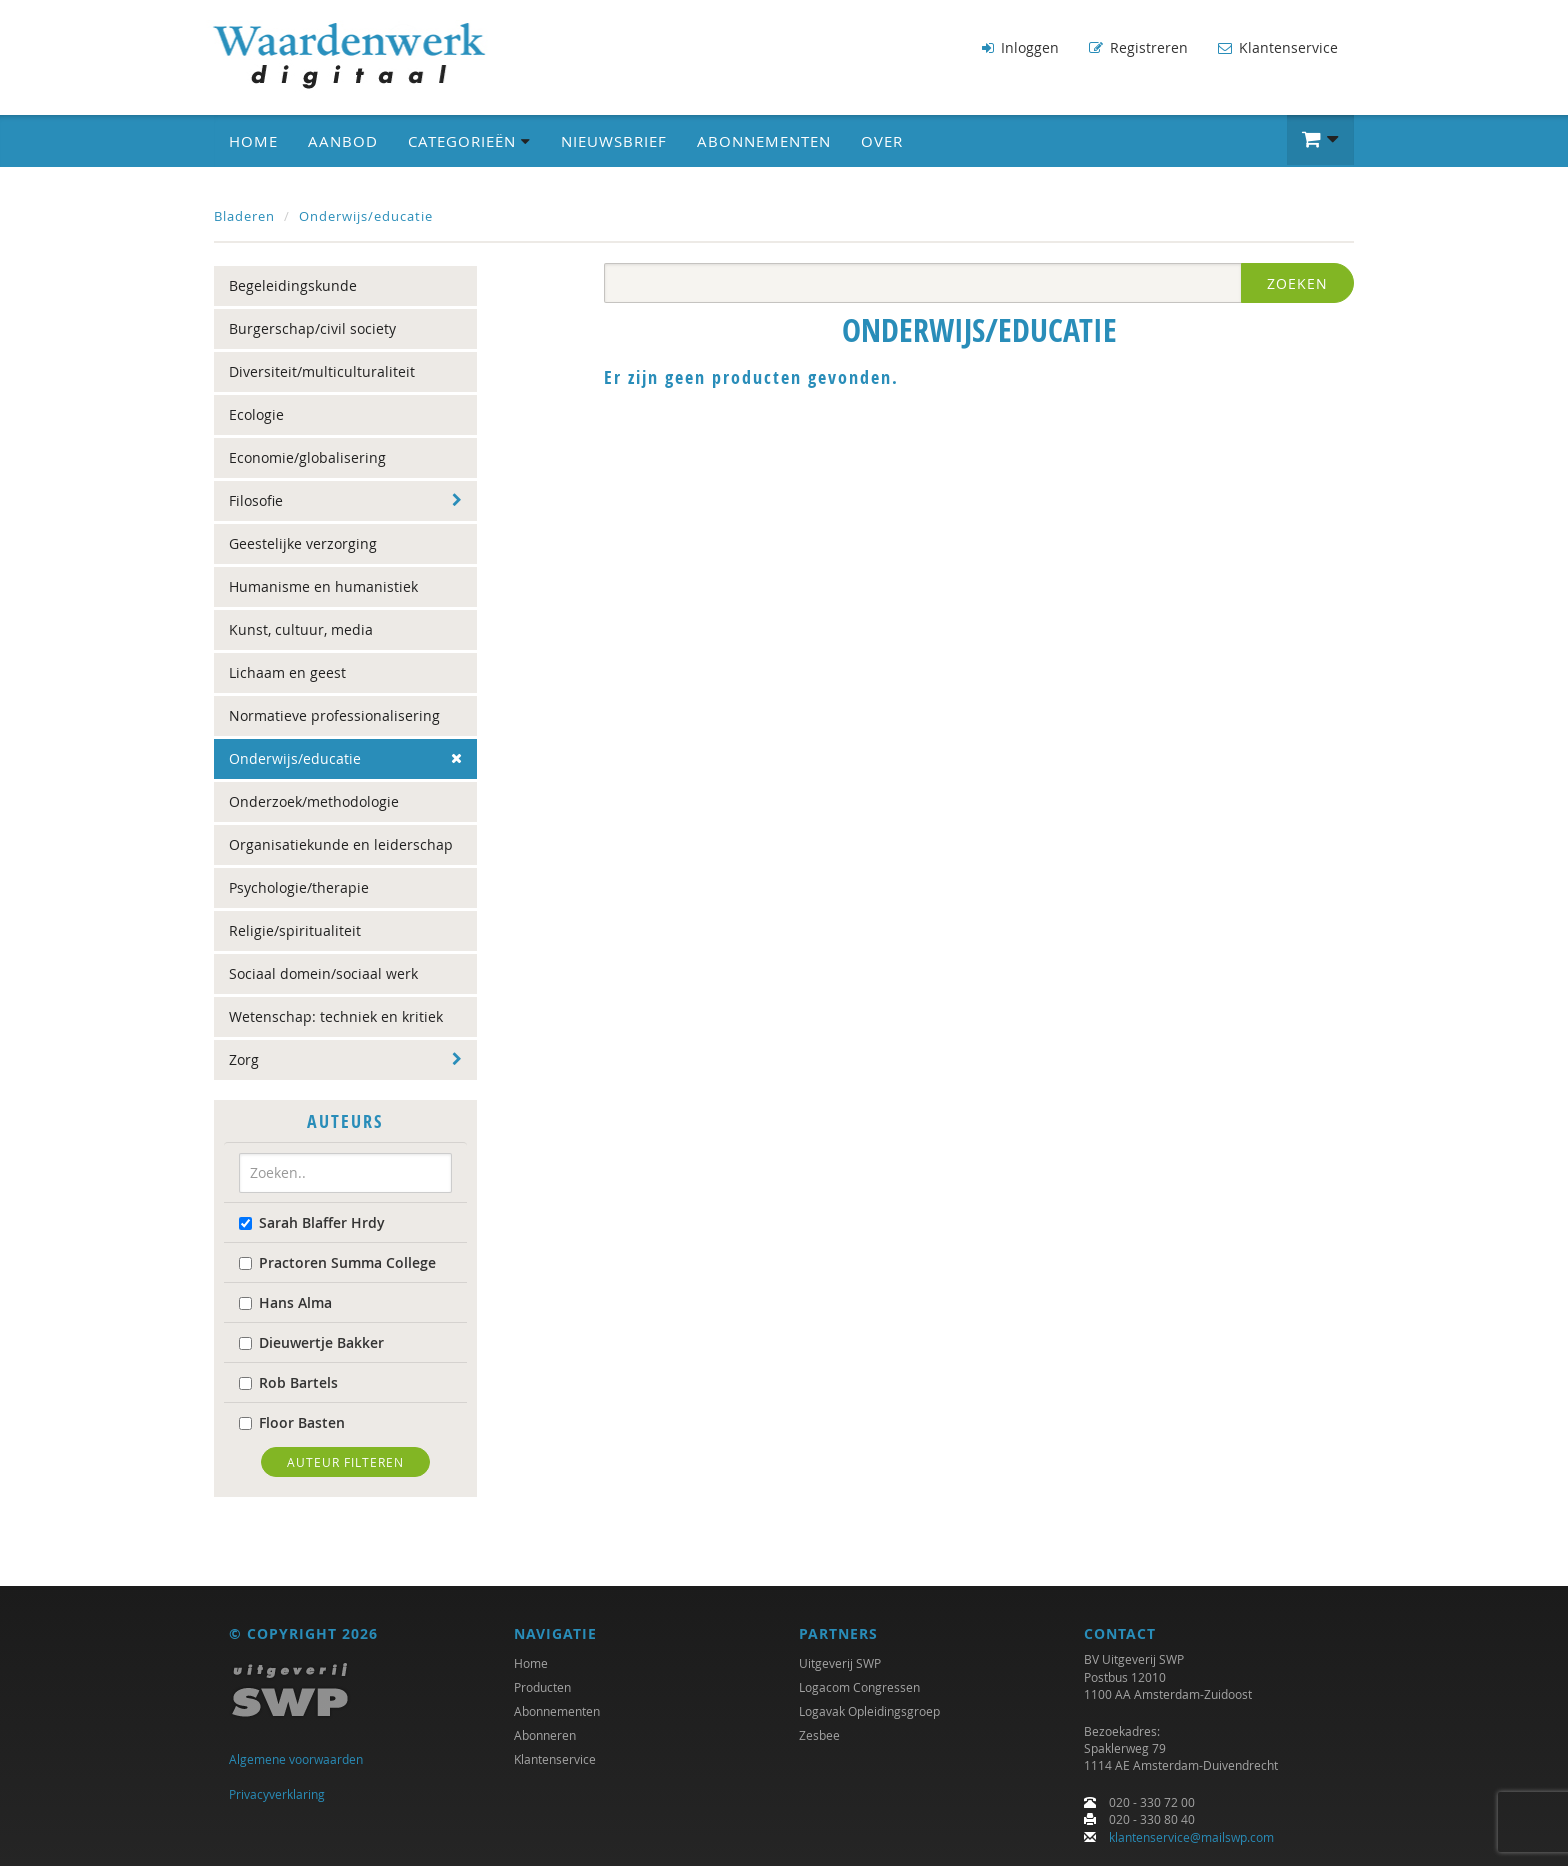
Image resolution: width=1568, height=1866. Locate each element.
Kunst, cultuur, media (301, 629)
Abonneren (545, 1736)
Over (882, 141)
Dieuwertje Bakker (311, 1341)
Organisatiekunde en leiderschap (341, 844)
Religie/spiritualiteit (295, 930)
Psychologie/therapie (299, 887)
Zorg (244, 1059)
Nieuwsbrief (614, 141)
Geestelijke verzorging (303, 543)
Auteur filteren (345, 1461)
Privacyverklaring (277, 1794)
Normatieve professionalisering (334, 715)
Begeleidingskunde (293, 285)
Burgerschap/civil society (312, 328)
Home (253, 141)
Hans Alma (285, 1301)
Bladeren (244, 216)
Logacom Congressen (859, 1688)
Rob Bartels (288, 1381)
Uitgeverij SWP (840, 1664)
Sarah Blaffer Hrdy (312, 1221)
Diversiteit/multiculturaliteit (322, 371)
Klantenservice (1278, 47)
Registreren (1138, 47)
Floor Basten (292, 1421)
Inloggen (1020, 47)
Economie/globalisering (307, 457)
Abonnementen (764, 141)
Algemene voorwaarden (296, 1760)
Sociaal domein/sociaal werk (323, 973)
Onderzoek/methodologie (314, 801)
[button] (1320, 140)
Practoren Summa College (337, 1261)
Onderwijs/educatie (366, 216)
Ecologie (256, 414)
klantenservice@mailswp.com (1191, 1837)
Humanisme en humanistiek (323, 586)
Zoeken (1297, 283)
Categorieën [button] (469, 141)
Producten (542, 1688)
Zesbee (819, 1736)
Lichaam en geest (287, 672)
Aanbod (343, 141)
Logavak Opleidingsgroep (869, 1712)
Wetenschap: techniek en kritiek (336, 1016)
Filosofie (256, 500)
